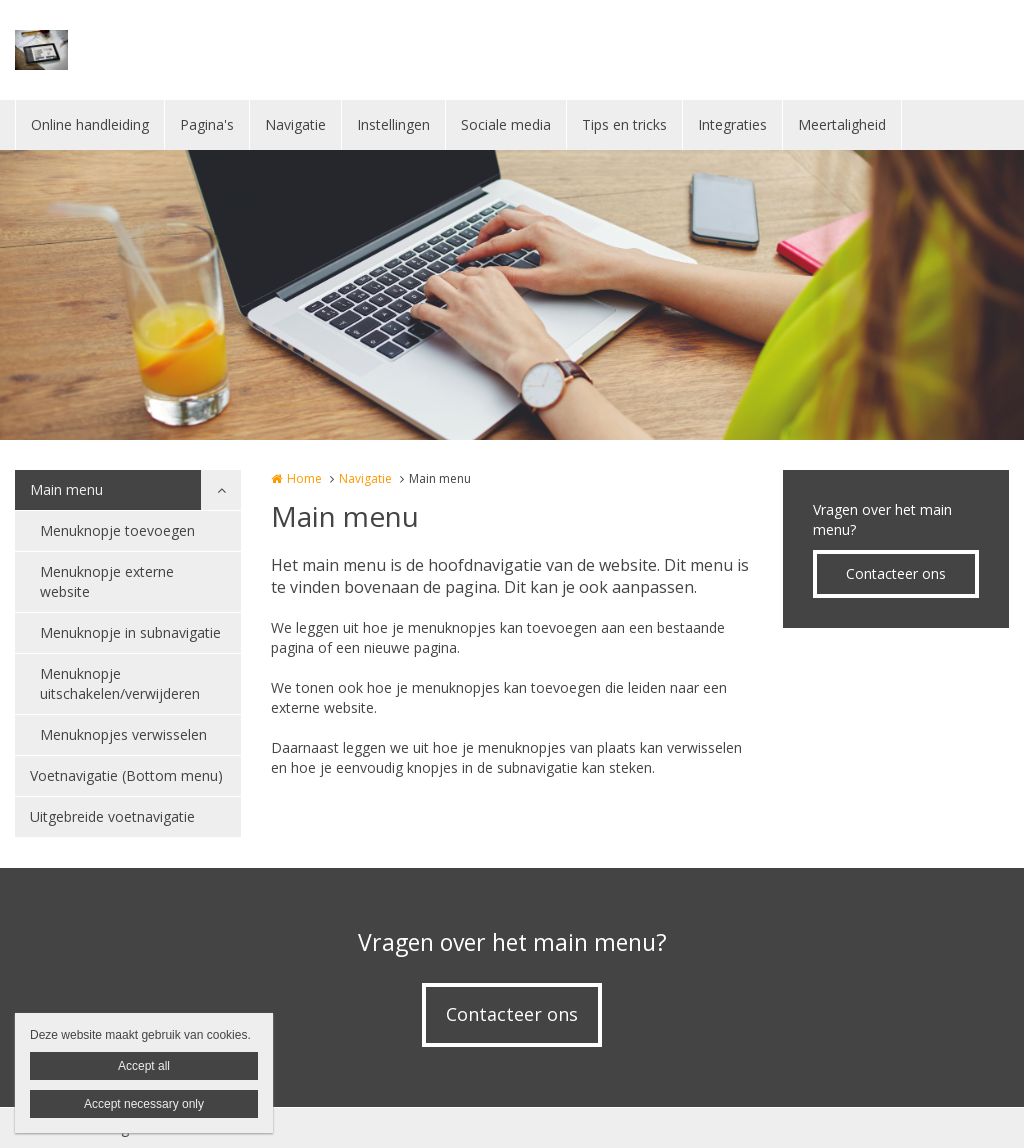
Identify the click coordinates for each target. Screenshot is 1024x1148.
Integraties (732, 124)
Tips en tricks (624, 124)
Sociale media (506, 124)
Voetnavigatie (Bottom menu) (126, 775)
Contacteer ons (896, 573)
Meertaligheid (842, 124)
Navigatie (295, 124)
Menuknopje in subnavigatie (130, 632)
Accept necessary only (144, 1104)
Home (304, 478)
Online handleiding (90, 124)
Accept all (144, 1066)
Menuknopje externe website (107, 581)
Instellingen (393, 124)
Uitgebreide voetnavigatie (112, 816)
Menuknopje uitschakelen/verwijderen (120, 683)
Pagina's (207, 124)
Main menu (66, 489)
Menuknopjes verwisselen (123, 734)
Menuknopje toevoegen (117, 530)
